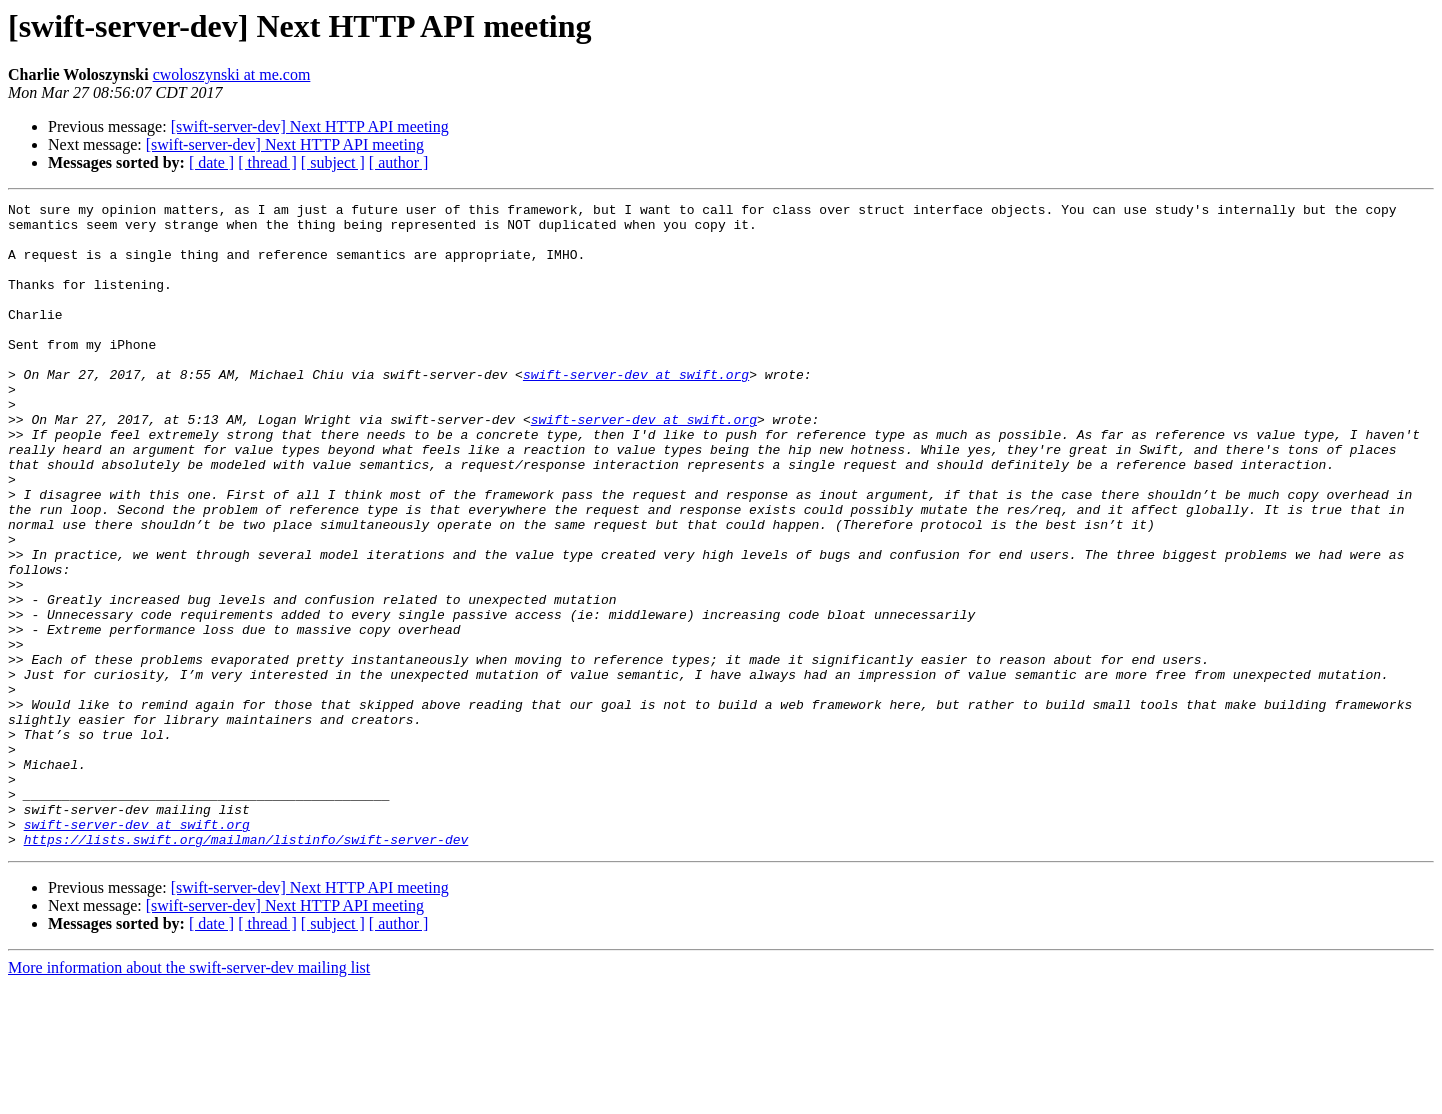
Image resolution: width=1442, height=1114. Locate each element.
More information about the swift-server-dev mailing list (189, 1096)
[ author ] (399, 162)
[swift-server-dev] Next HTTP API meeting (310, 126)
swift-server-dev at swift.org (636, 410)
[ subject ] (333, 162)
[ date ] (211, 162)
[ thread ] (267, 162)
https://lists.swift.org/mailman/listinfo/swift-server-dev (246, 968)
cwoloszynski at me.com (232, 74)
